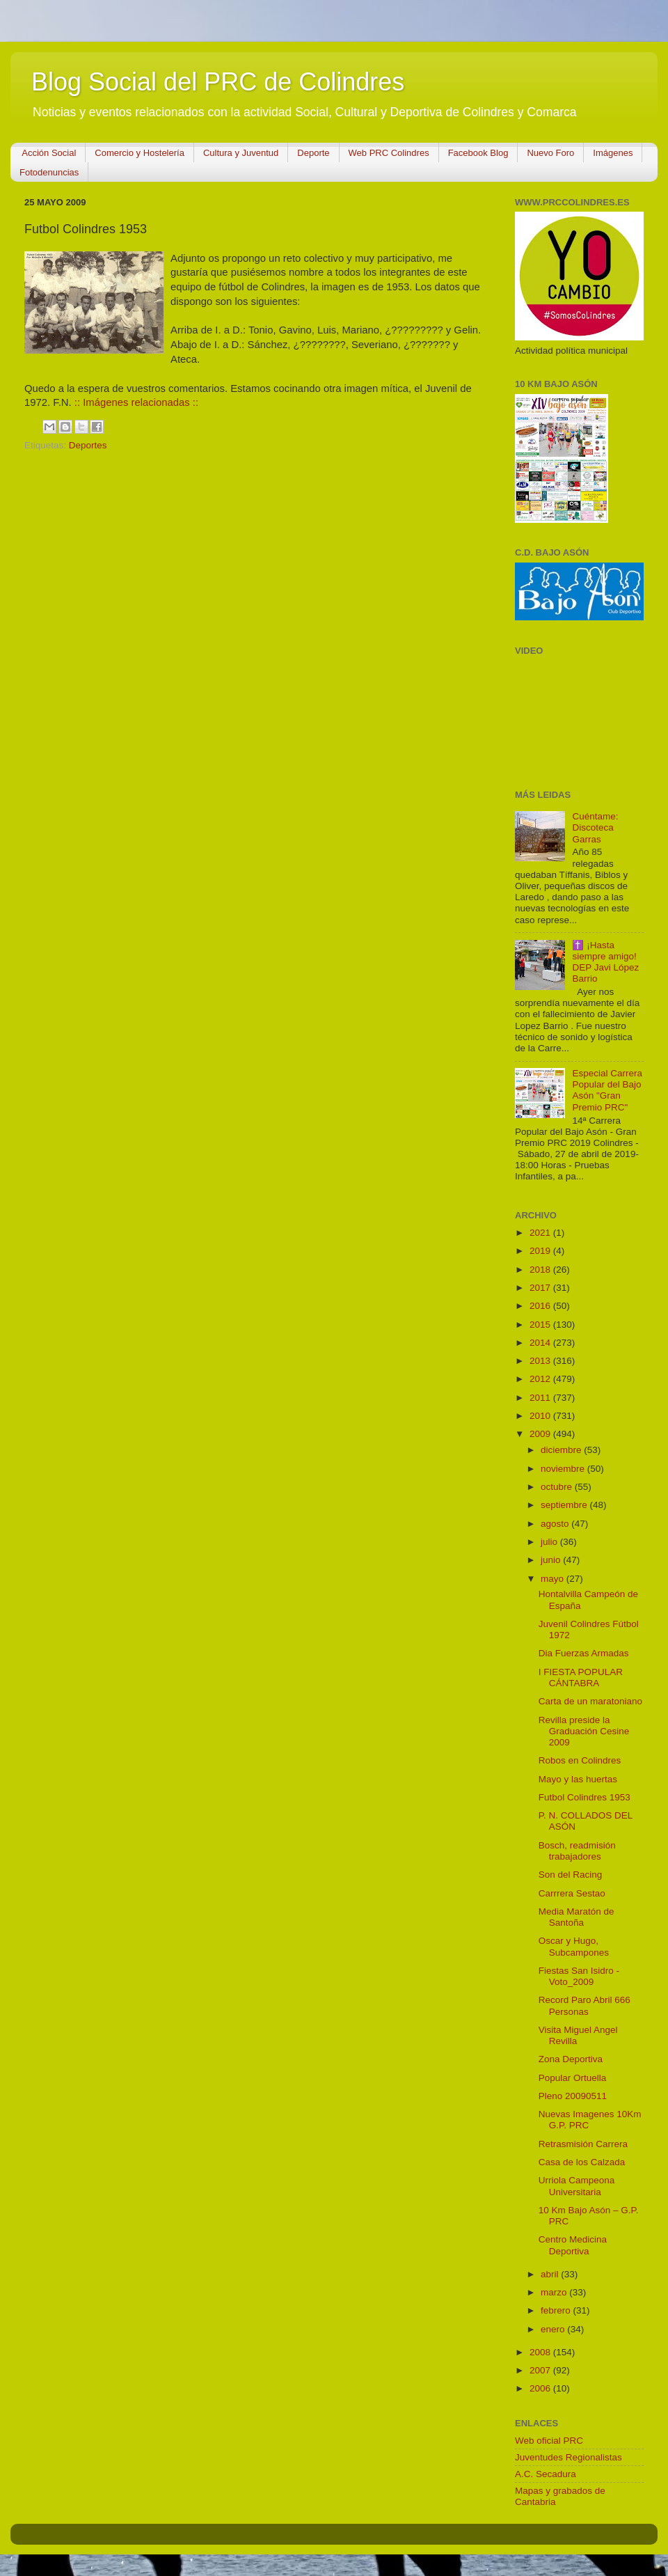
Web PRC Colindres (389, 153)
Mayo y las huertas (578, 1779)
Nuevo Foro (550, 153)
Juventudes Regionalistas (568, 2457)
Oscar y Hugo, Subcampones (574, 1946)
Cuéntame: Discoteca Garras (595, 827)
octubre (558, 1487)
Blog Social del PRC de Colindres (217, 82)
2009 (541, 1434)
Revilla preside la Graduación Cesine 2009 (584, 1731)
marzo (555, 2292)
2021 (541, 1232)
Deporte (313, 153)
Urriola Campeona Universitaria (577, 2186)
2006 (541, 2388)
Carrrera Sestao (572, 1893)
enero (554, 2329)
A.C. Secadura (545, 2474)
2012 (541, 1379)
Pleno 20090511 (573, 2096)
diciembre (562, 1450)
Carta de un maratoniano (590, 1701)
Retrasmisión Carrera (583, 2144)
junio (552, 1560)
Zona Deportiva (571, 2059)
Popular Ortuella (573, 2078)
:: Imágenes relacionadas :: (136, 402)
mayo (553, 1578)
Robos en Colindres (580, 1760)
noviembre (564, 1468)
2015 (541, 1324)
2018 (541, 1269)
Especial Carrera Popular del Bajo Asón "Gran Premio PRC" (607, 1090)
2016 (541, 1306)
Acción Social (49, 153)
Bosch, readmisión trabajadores (577, 1851)
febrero (557, 2310)
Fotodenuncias (49, 172)
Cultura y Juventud (240, 153)
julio (550, 1542)
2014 (541, 1342)
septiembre (565, 1505)
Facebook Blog (478, 153)
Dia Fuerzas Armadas (584, 1653)
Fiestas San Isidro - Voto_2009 (579, 1976)
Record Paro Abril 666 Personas (584, 2005)
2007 (541, 2370)
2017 (541, 1287)
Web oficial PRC (549, 2440)
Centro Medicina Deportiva (573, 2245)
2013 (541, 1361)
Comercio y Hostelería (139, 153)
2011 (541, 1397)
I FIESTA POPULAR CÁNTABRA (581, 1677)
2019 (541, 1251)
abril (551, 2274)
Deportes (88, 445)
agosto (556, 1523)
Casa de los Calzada (582, 2162)
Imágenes (613, 153)
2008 (541, 2352)
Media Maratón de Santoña (576, 1917)
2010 (541, 1416)
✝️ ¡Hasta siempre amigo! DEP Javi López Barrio (605, 962)
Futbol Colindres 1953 (584, 1797)
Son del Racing (571, 1874)
